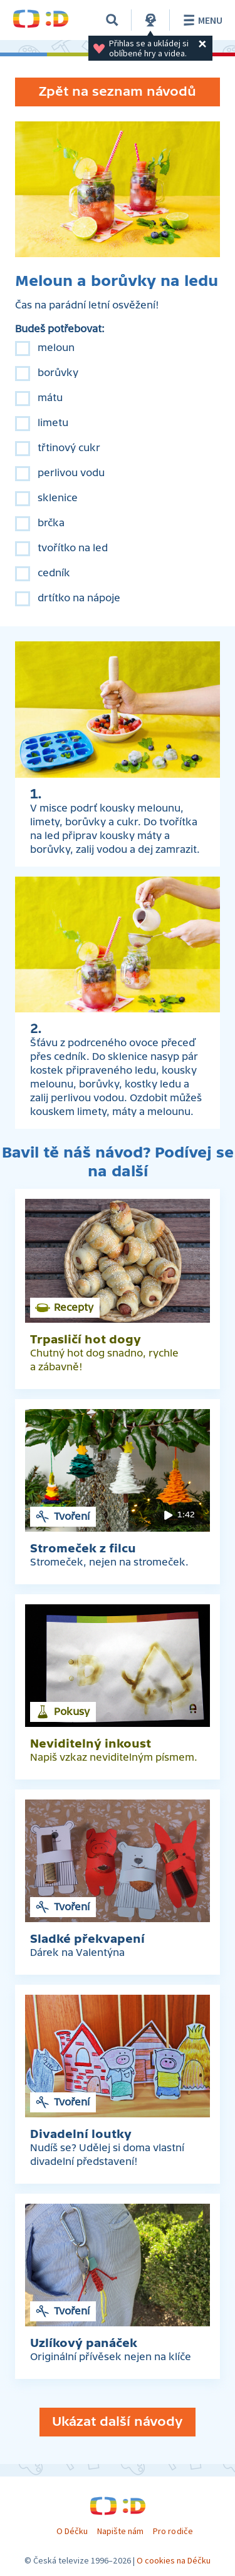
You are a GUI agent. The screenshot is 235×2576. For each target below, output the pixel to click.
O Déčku (72, 2531)
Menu (200, 20)
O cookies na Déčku (174, 2560)
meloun (56, 348)
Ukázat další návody (117, 2422)
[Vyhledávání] (112, 20)
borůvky (58, 373)
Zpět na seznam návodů (117, 91)
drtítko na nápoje (79, 598)
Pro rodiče (172, 2531)
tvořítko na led (73, 548)
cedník (54, 573)
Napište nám (120, 2531)
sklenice (58, 498)
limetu (53, 423)
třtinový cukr (69, 448)
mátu (50, 398)
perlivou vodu (71, 473)
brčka (51, 523)
